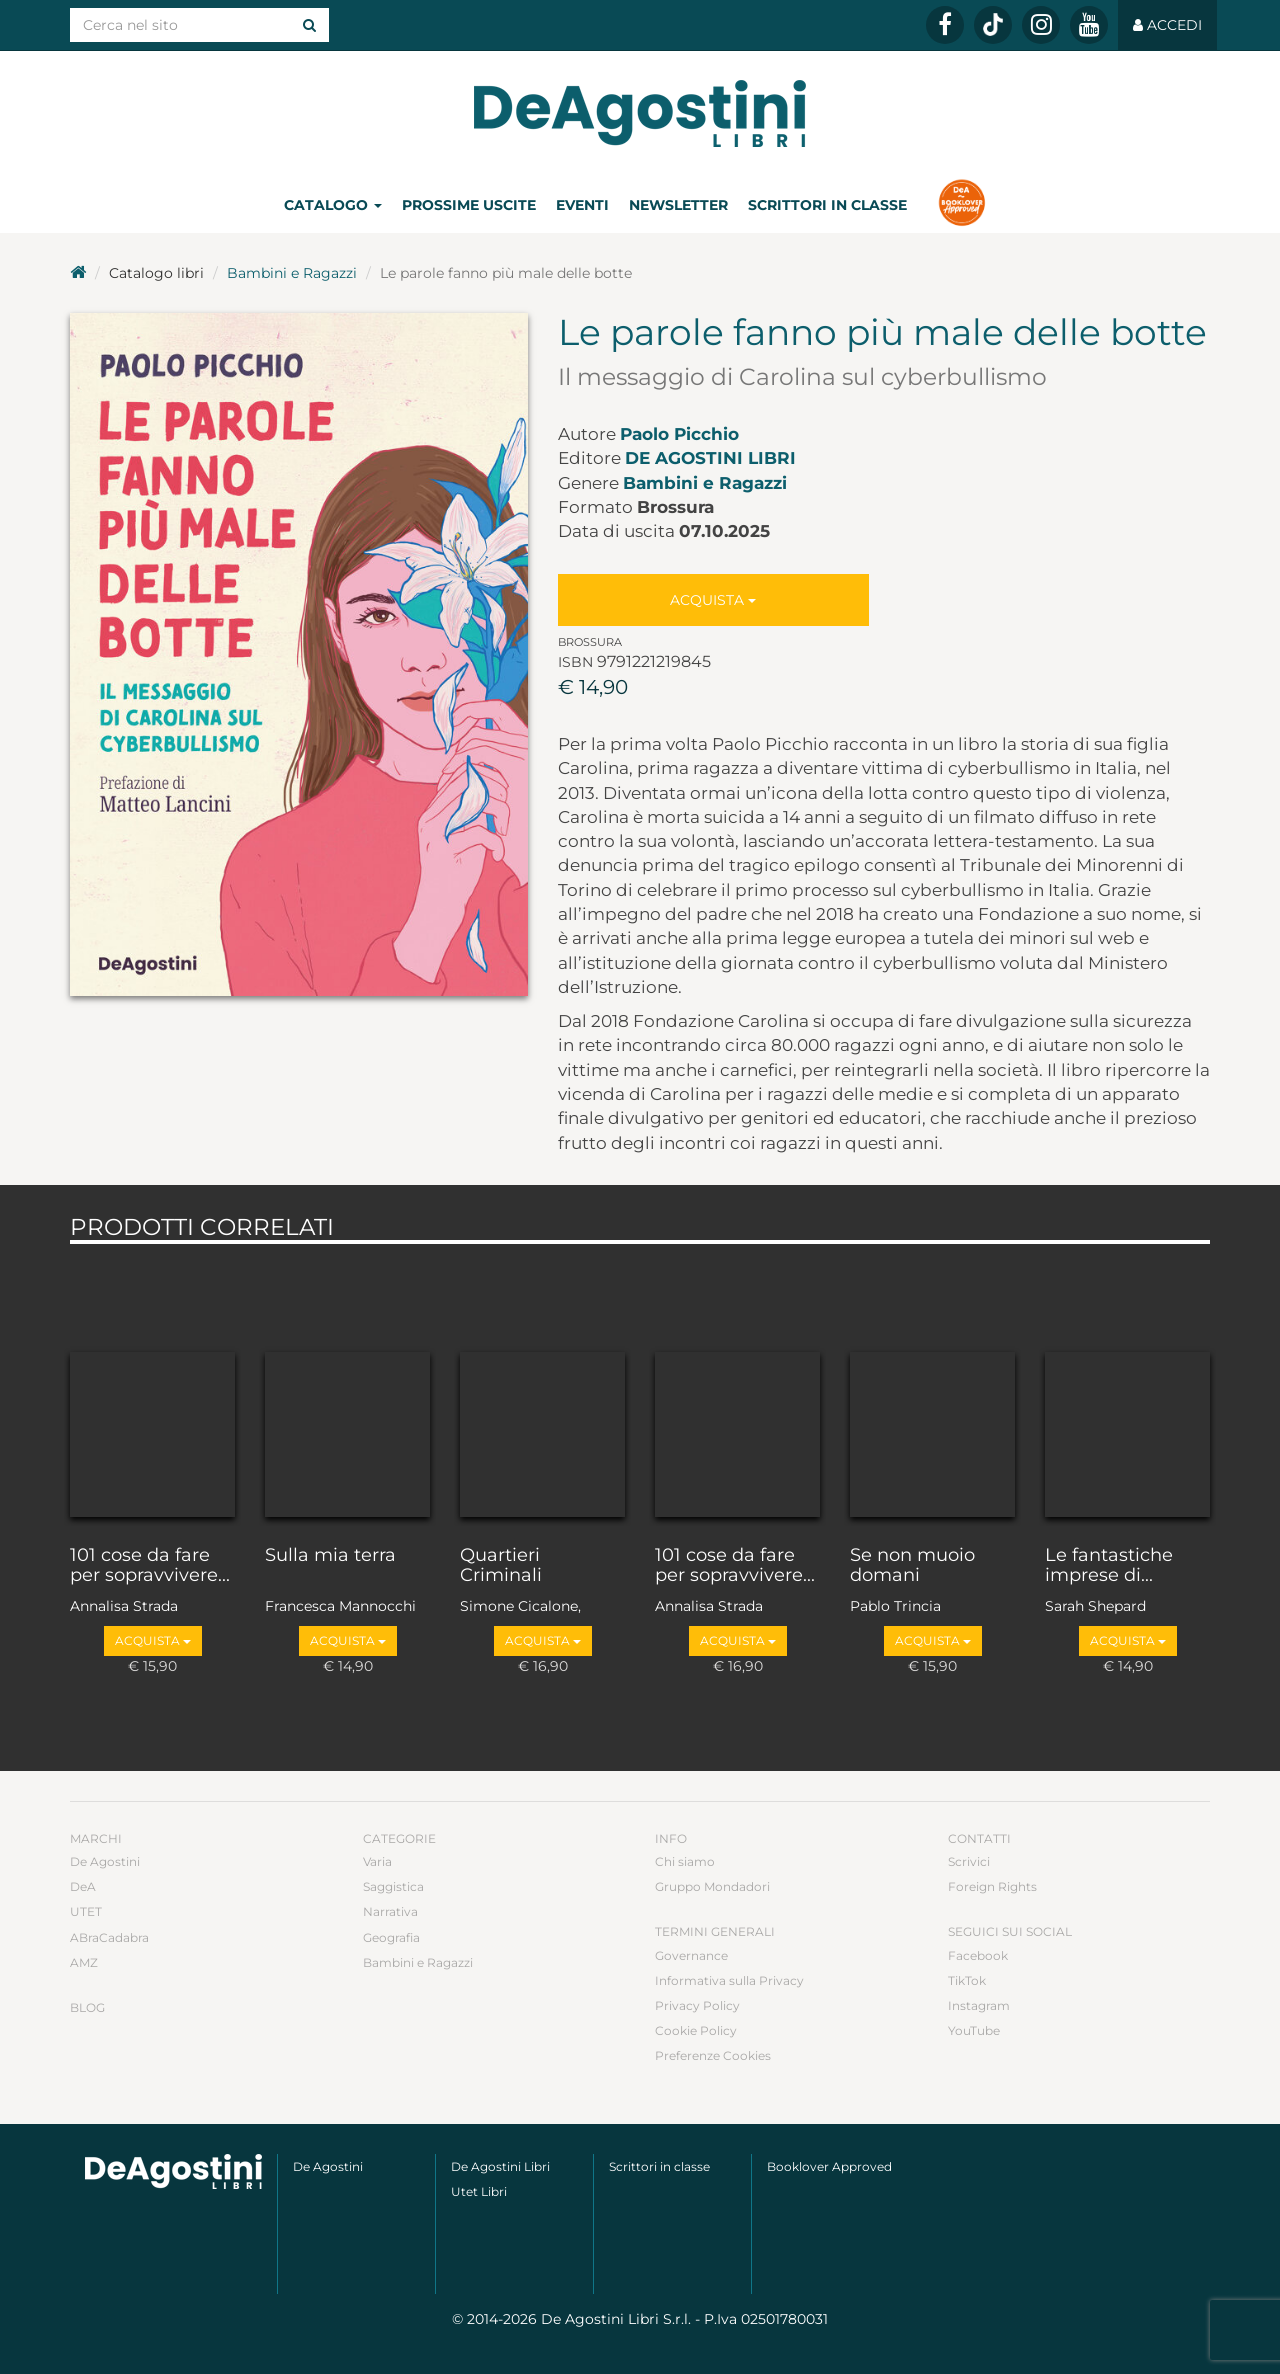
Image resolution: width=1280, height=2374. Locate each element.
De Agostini (105, 1861)
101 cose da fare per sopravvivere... (150, 1566)
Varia (377, 1861)
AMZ (84, 1962)
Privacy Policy (697, 2005)
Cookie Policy (696, 2030)
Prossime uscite (469, 205)
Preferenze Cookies (713, 2055)
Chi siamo (685, 1861)
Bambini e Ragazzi (292, 273)
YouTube (974, 2030)
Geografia (391, 1937)
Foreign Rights (992, 1886)
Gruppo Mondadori (712, 1886)
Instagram (979, 2005)
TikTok (967, 1980)
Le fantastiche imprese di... (1109, 1566)
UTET (86, 1911)
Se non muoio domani (912, 1566)
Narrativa (390, 1911)
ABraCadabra (109, 1937)
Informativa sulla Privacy (729, 1980)
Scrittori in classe (827, 205)
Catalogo (333, 205)
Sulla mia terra (330, 1556)
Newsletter (678, 205)
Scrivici (969, 1861)
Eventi (582, 205)
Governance (691, 1955)
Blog (87, 2007)
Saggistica (393, 1886)
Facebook (978, 1955)
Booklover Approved (829, 2166)
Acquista (713, 600)
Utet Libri (479, 2191)
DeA (83, 1886)
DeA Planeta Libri (640, 113)
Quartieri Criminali (501, 1566)
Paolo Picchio (679, 434)
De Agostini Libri (710, 458)
